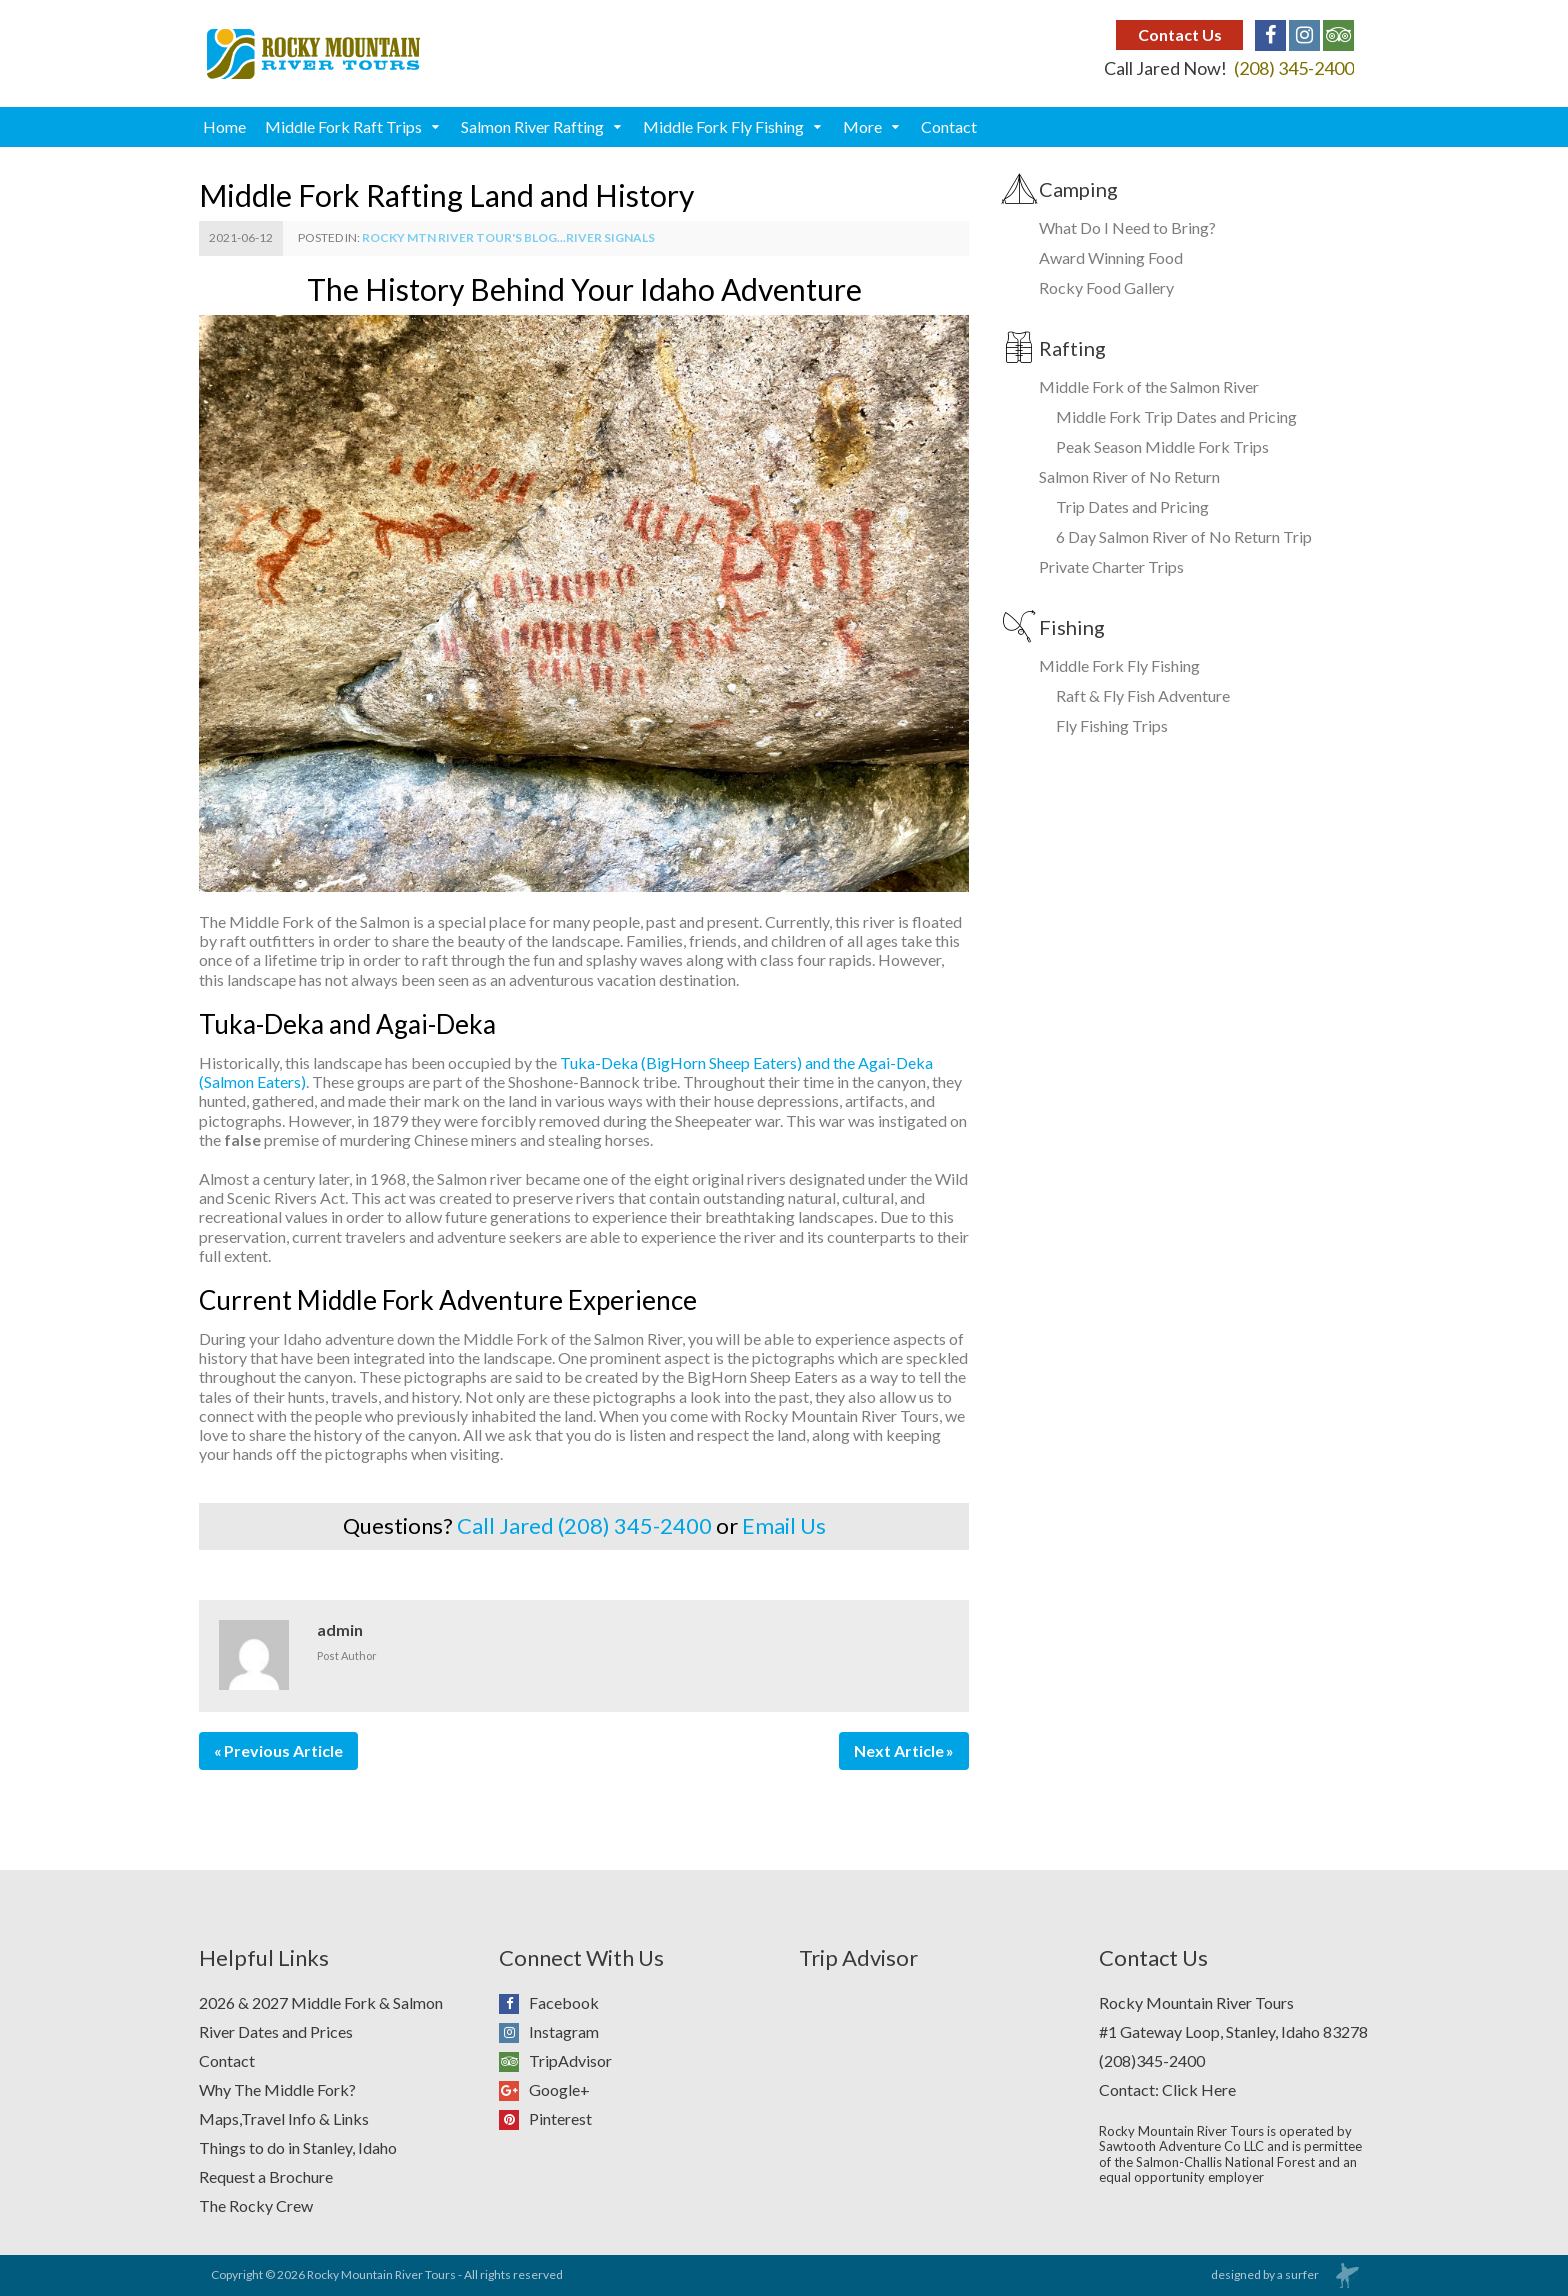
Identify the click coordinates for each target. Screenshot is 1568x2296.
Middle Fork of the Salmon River (1149, 386)
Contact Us (1180, 34)
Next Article (899, 1750)
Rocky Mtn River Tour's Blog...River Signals (508, 237)
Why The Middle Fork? (277, 2089)
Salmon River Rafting (532, 126)
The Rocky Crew (256, 2205)
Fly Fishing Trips (1112, 725)
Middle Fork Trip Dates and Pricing (1176, 416)
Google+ (544, 2090)
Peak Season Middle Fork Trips (1162, 446)
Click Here (1199, 2089)
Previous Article (283, 1750)
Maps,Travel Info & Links (284, 2118)
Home (224, 126)
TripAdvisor (555, 2061)
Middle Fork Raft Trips (343, 126)
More (862, 126)
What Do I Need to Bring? (1127, 227)
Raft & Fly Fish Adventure (1143, 695)
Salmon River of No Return (1129, 476)
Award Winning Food (1111, 257)
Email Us (784, 1525)
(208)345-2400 (1152, 2060)
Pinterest (545, 2119)
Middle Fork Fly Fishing (723, 126)
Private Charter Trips (1111, 566)
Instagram (549, 2032)
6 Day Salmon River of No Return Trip (1184, 536)
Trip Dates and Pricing (1132, 506)
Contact (949, 126)
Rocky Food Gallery (1106, 287)
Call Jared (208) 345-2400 (584, 1525)
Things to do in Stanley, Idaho (298, 2147)
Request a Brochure (266, 2176)
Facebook (549, 2003)
